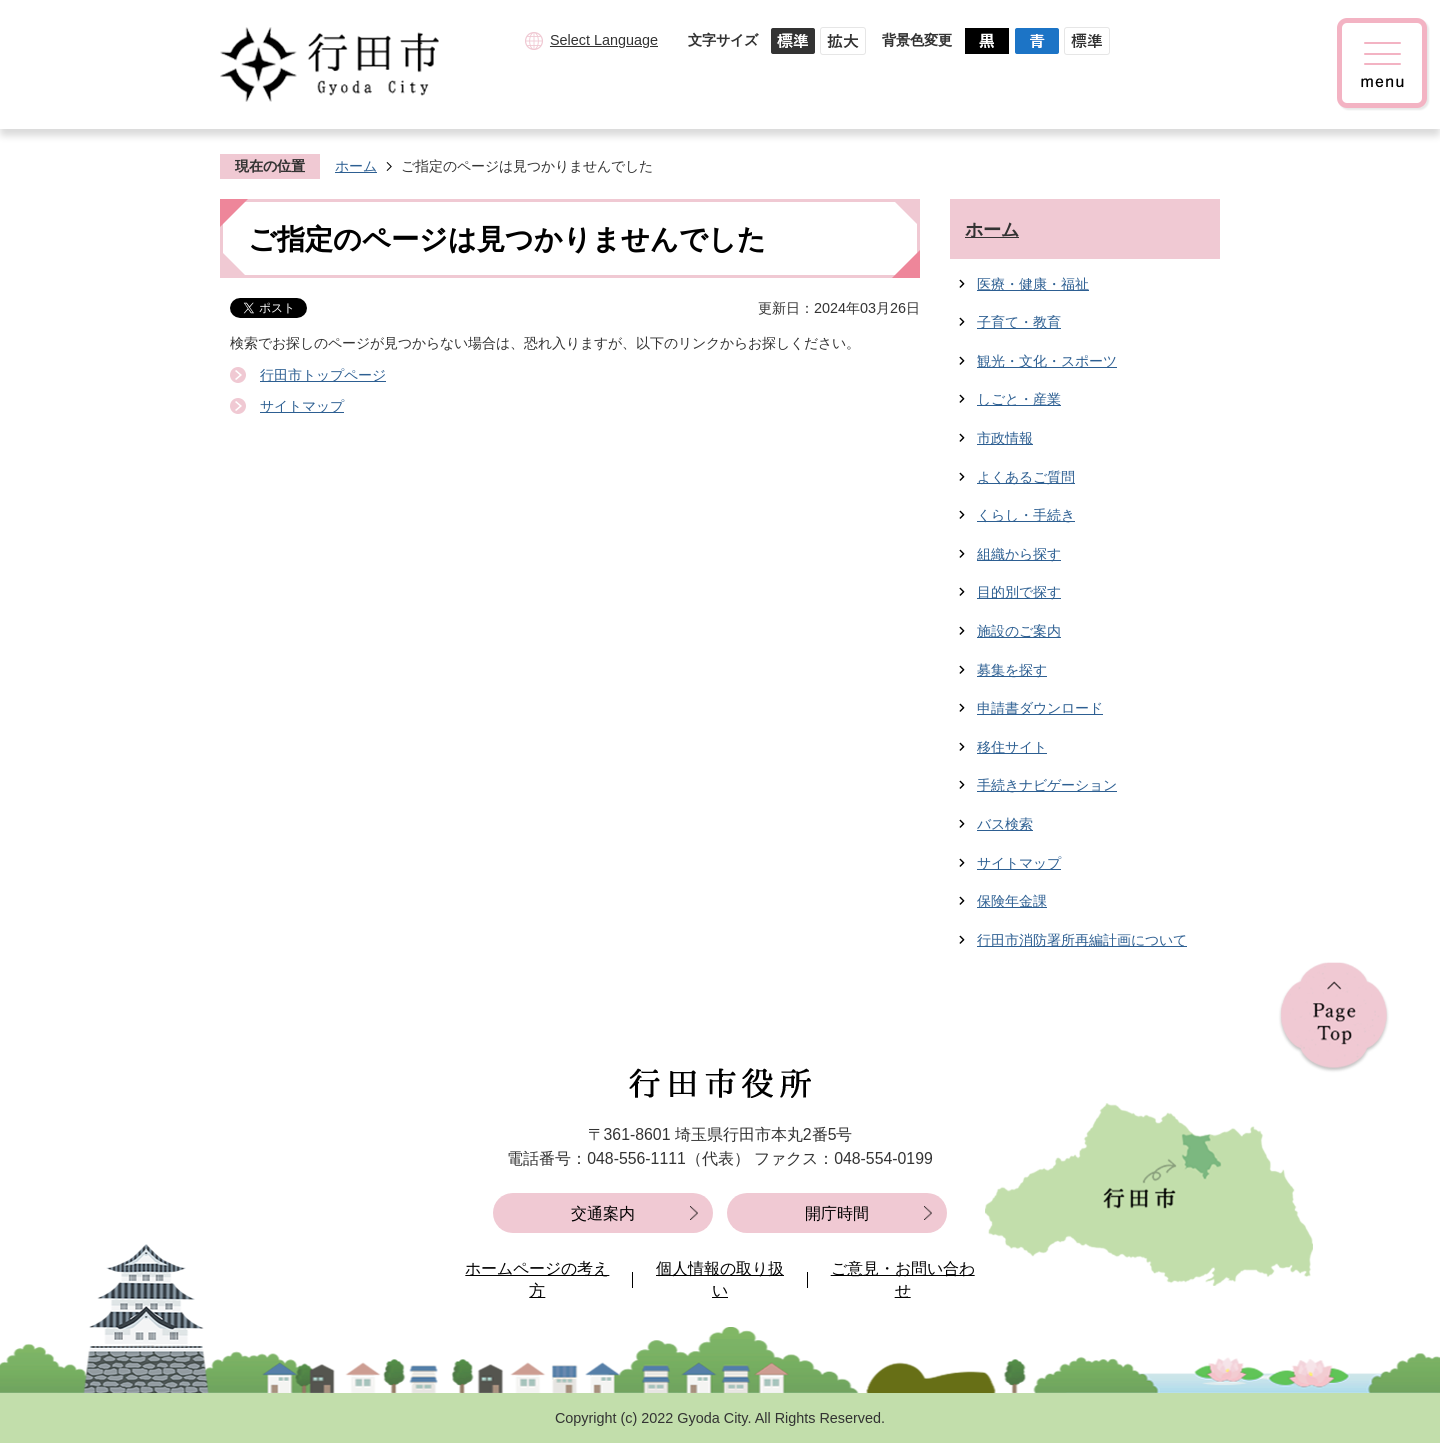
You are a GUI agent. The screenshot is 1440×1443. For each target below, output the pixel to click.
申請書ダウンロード (1040, 708)
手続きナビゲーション (1047, 785)
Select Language (604, 40)
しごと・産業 (1019, 399)
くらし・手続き (1026, 515)
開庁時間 (837, 1213)
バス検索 (1005, 824)
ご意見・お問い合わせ (903, 1279)
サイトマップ (302, 406)
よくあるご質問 (1026, 477)
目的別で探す (1019, 592)
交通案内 (603, 1213)
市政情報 (1005, 438)
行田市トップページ (323, 375)
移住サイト (1012, 747)
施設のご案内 (1019, 631)
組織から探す (1019, 554)
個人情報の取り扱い (720, 1279)
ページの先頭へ (1334, 1017)
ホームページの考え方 (537, 1279)
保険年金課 (1012, 901)
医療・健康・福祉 (1033, 284)
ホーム (356, 166)
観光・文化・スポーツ (1047, 361)
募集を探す (1012, 670)
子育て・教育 (1019, 322)
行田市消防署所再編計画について (1082, 940)
